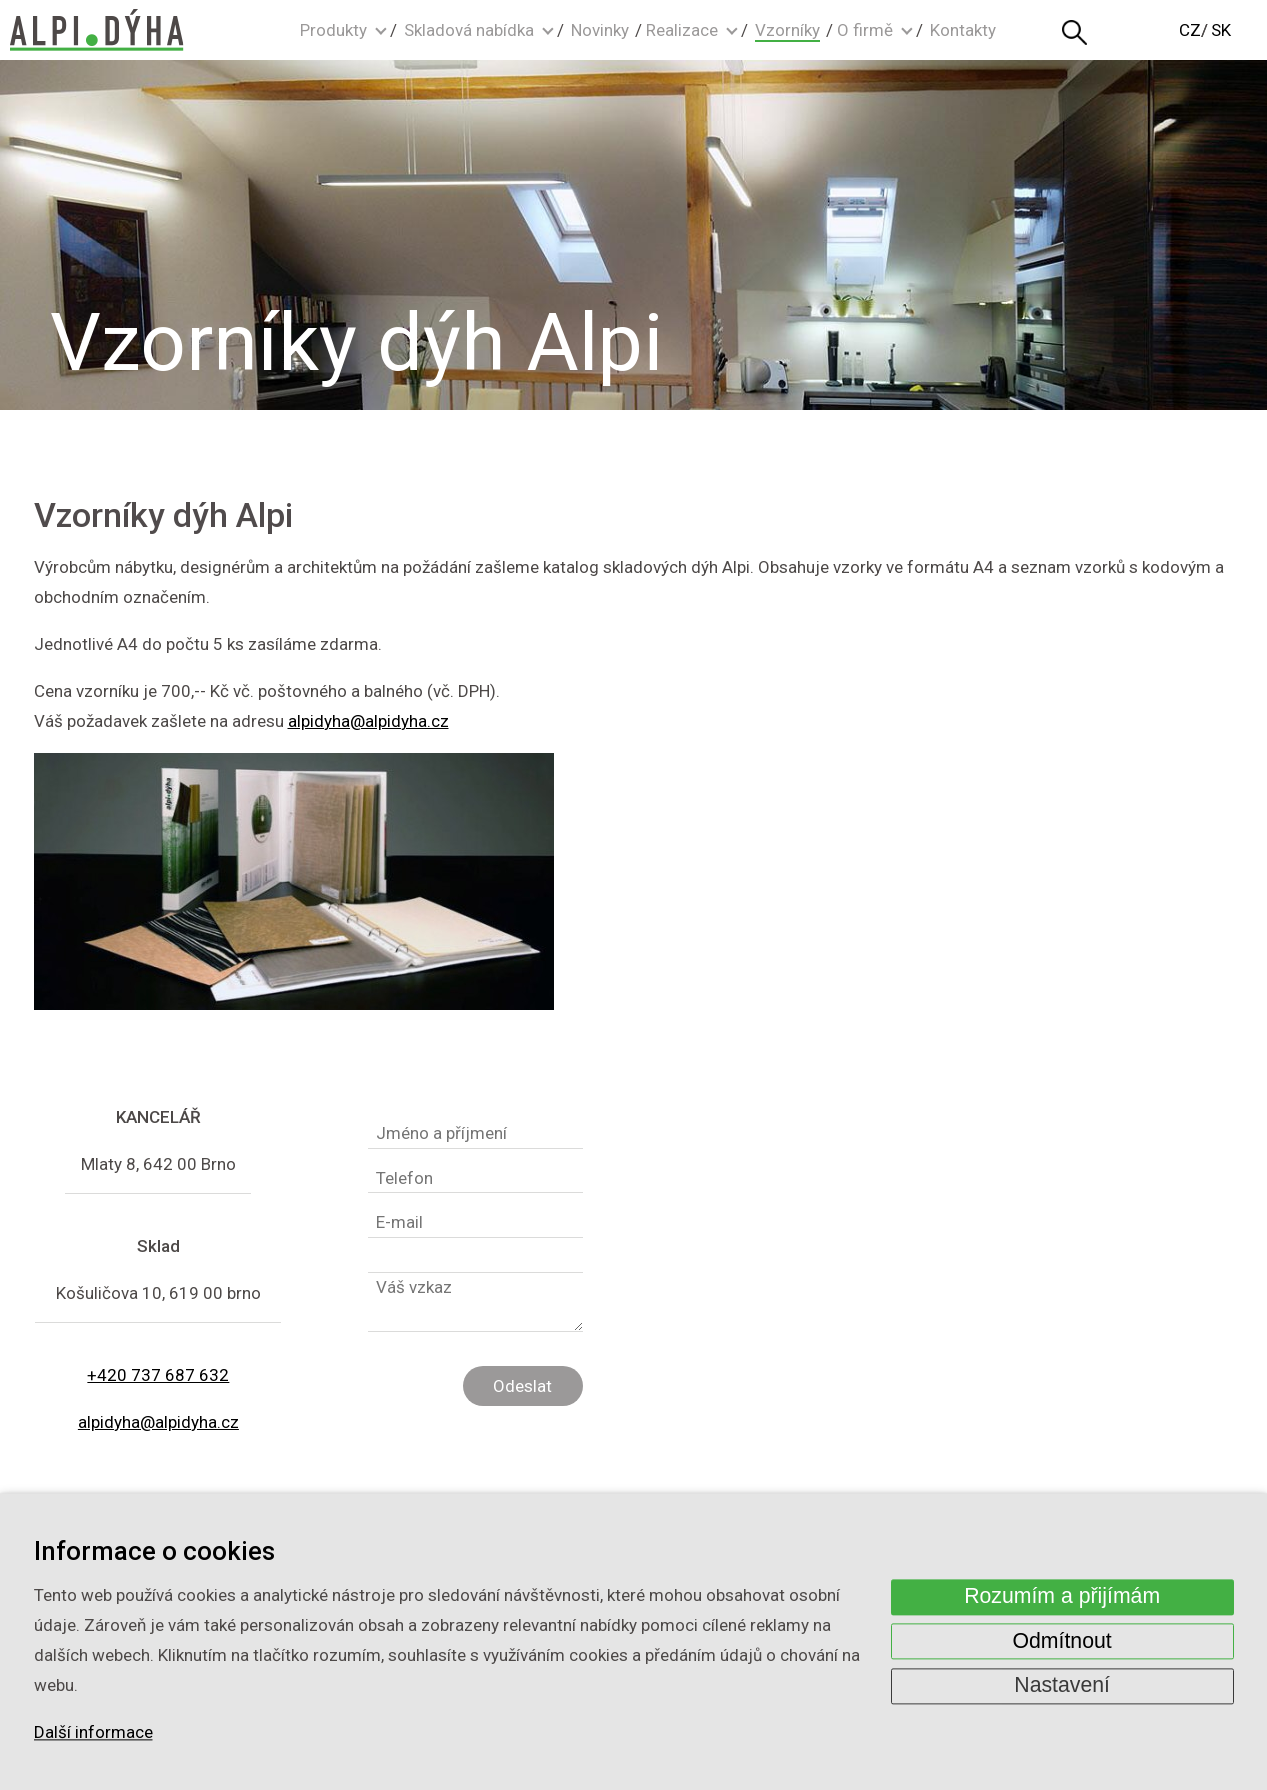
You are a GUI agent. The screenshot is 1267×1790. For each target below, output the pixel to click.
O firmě (865, 30)
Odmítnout (1062, 1641)
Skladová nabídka (469, 30)
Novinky (600, 30)
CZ (1190, 30)
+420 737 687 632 (158, 1375)
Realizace (682, 30)
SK (1221, 30)
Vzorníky (787, 30)
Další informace (93, 1733)
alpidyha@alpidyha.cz (368, 721)
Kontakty (963, 30)
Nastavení (1062, 1686)
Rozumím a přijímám (1062, 1597)
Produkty (333, 30)
